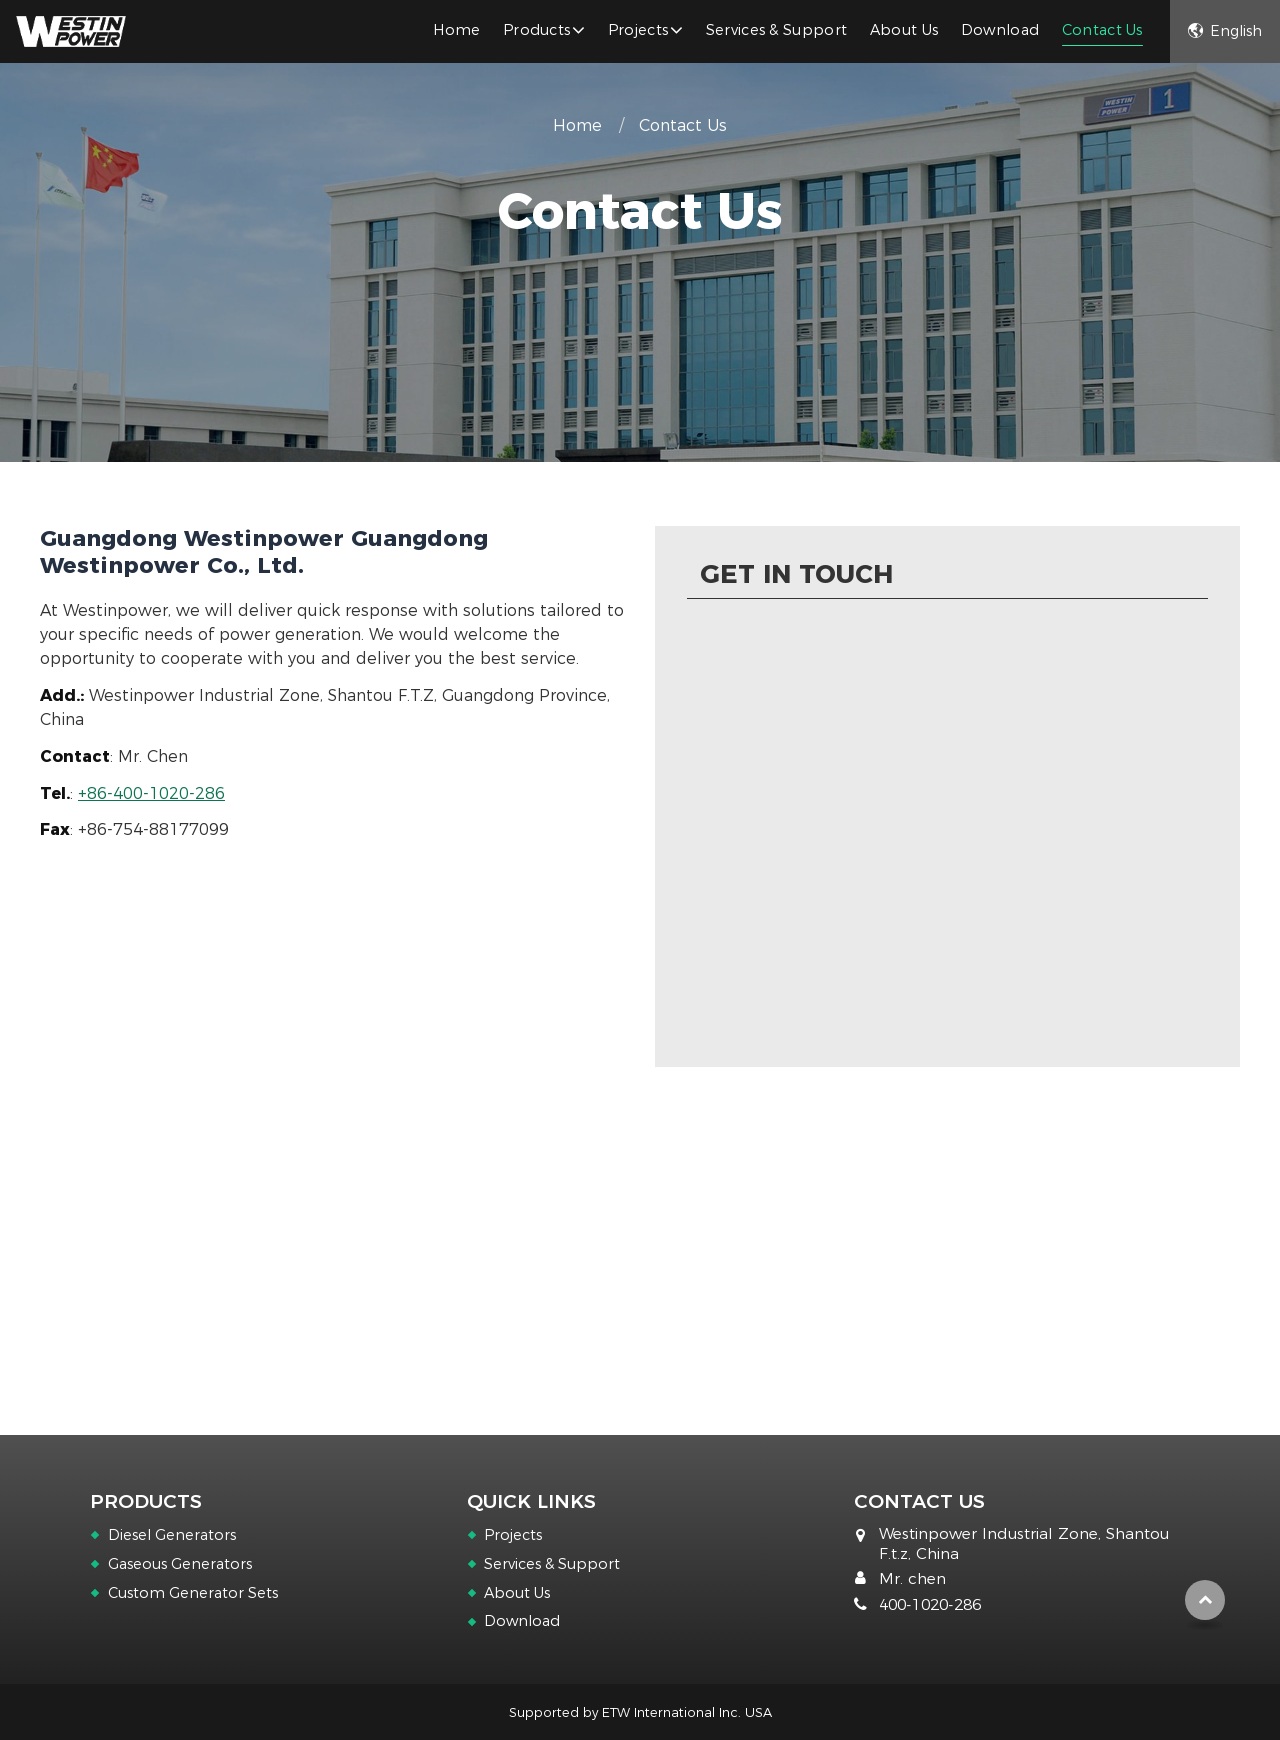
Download (1000, 30)
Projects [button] (638, 30)
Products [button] (537, 30)
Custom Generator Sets (193, 1593)
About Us (904, 30)
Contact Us (1102, 30)
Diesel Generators (172, 1535)
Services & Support (777, 30)
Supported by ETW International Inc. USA (640, 1712)
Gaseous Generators (180, 1564)
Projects (513, 1535)
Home (456, 30)
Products (146, 1501)
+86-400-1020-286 (151, 793)
